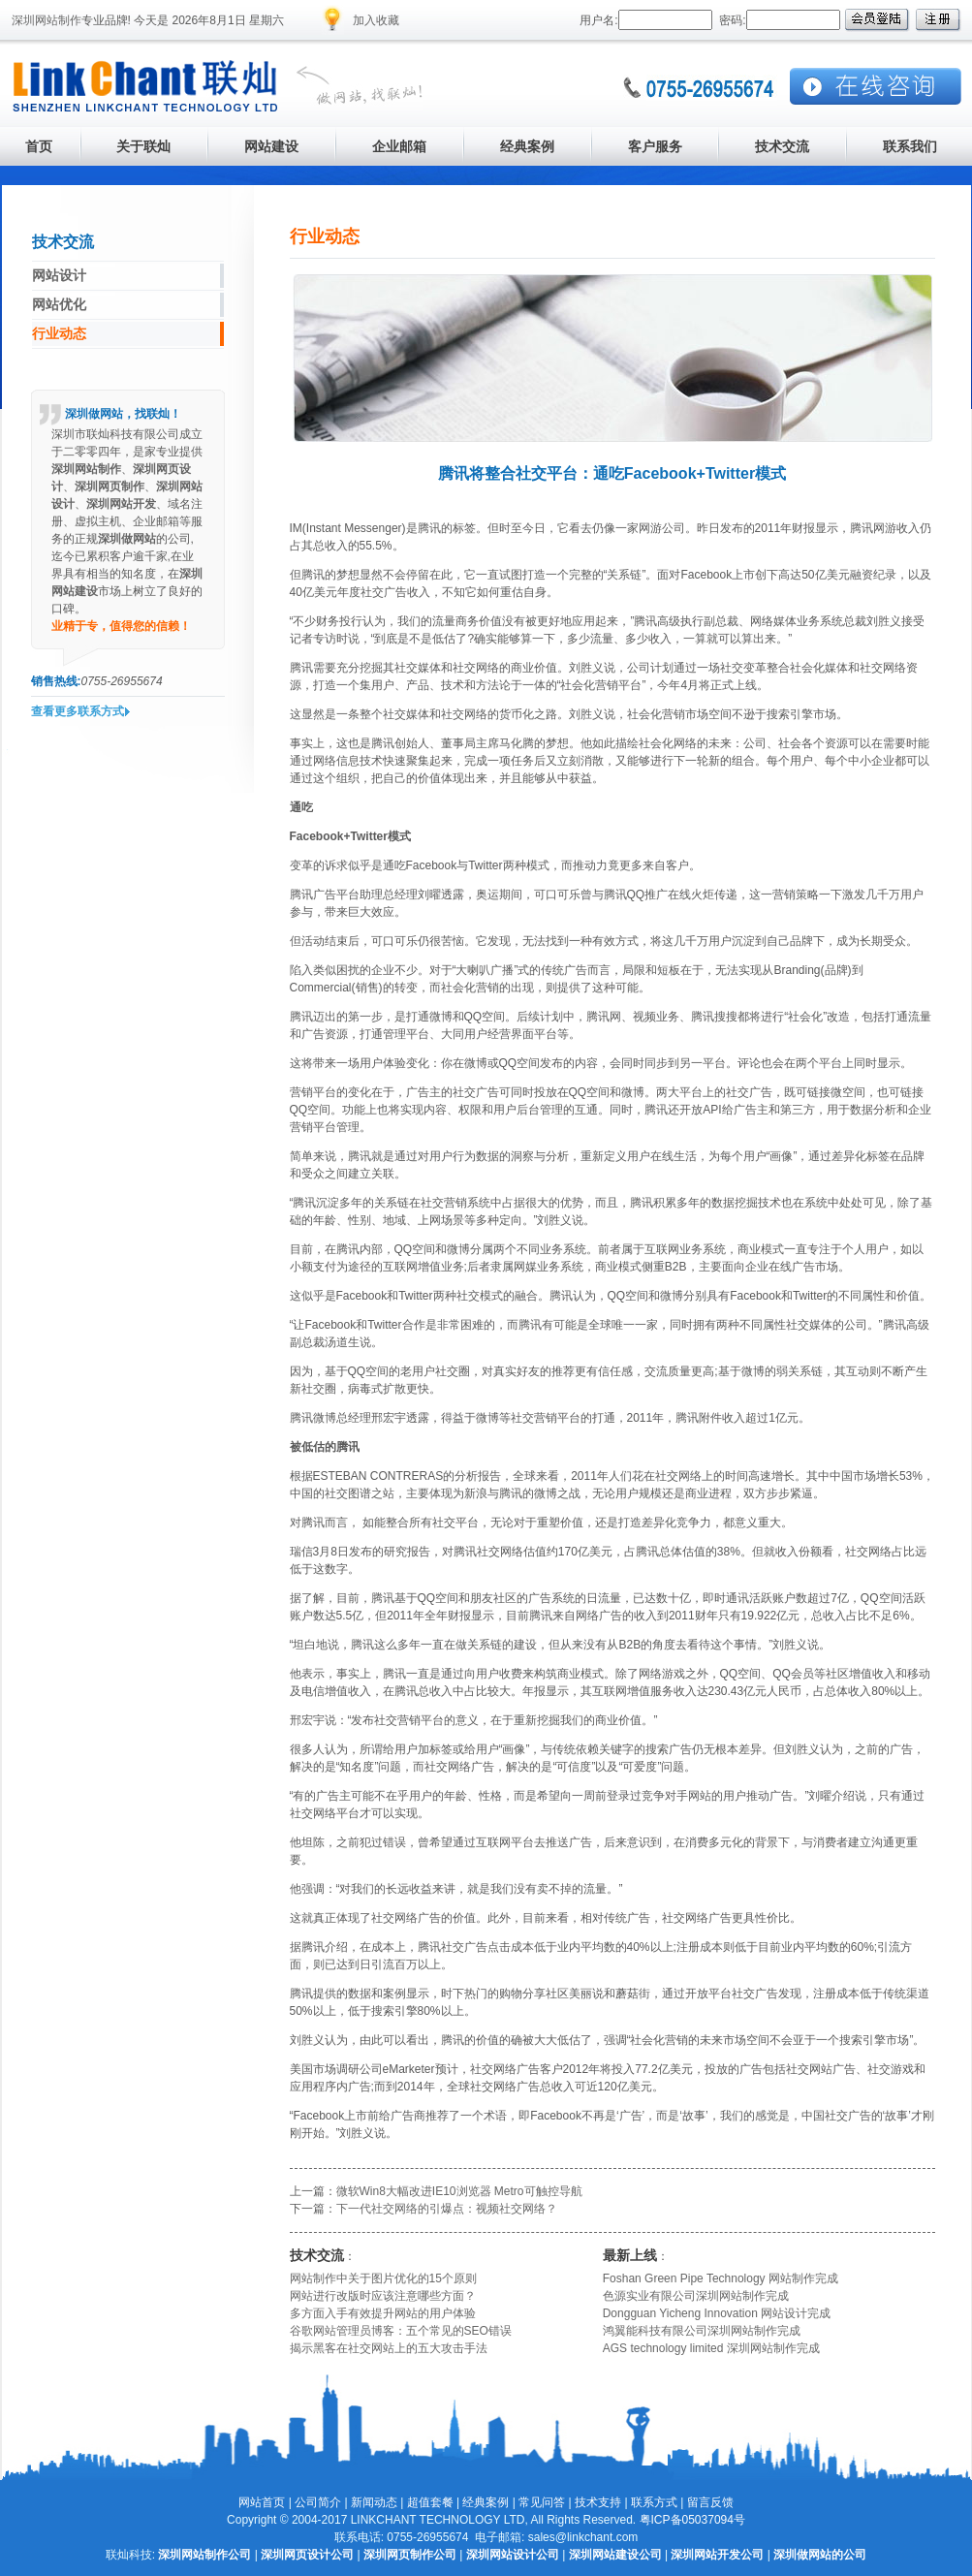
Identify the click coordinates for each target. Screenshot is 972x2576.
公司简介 (318, 2502)
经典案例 (485, 2502)
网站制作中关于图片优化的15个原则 (383, 2278)
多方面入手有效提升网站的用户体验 (383, 2313)
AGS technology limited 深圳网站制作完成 (711, 2348)
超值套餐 (430, 2502)
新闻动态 (374, 2502)
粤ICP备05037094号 (692, 2520)
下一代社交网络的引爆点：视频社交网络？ (446, 2208)
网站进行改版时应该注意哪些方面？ (383, 2296)
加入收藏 (376, 20)
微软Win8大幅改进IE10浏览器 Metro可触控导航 (459, 2191)
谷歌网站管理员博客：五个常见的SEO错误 (401, 2331)
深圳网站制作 (46, 20)
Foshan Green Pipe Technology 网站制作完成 (720, 2278)
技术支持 (598, 2502)
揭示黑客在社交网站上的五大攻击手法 (388, 2348)
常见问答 (541, 2502)
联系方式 (654, 2502)
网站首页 (261, 2502)
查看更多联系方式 (77, 711)
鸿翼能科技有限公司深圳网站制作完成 (701, 2331)
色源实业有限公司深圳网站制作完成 (696, 2296)
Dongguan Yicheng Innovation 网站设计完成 (717, 2313)
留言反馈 (710, 2502)
